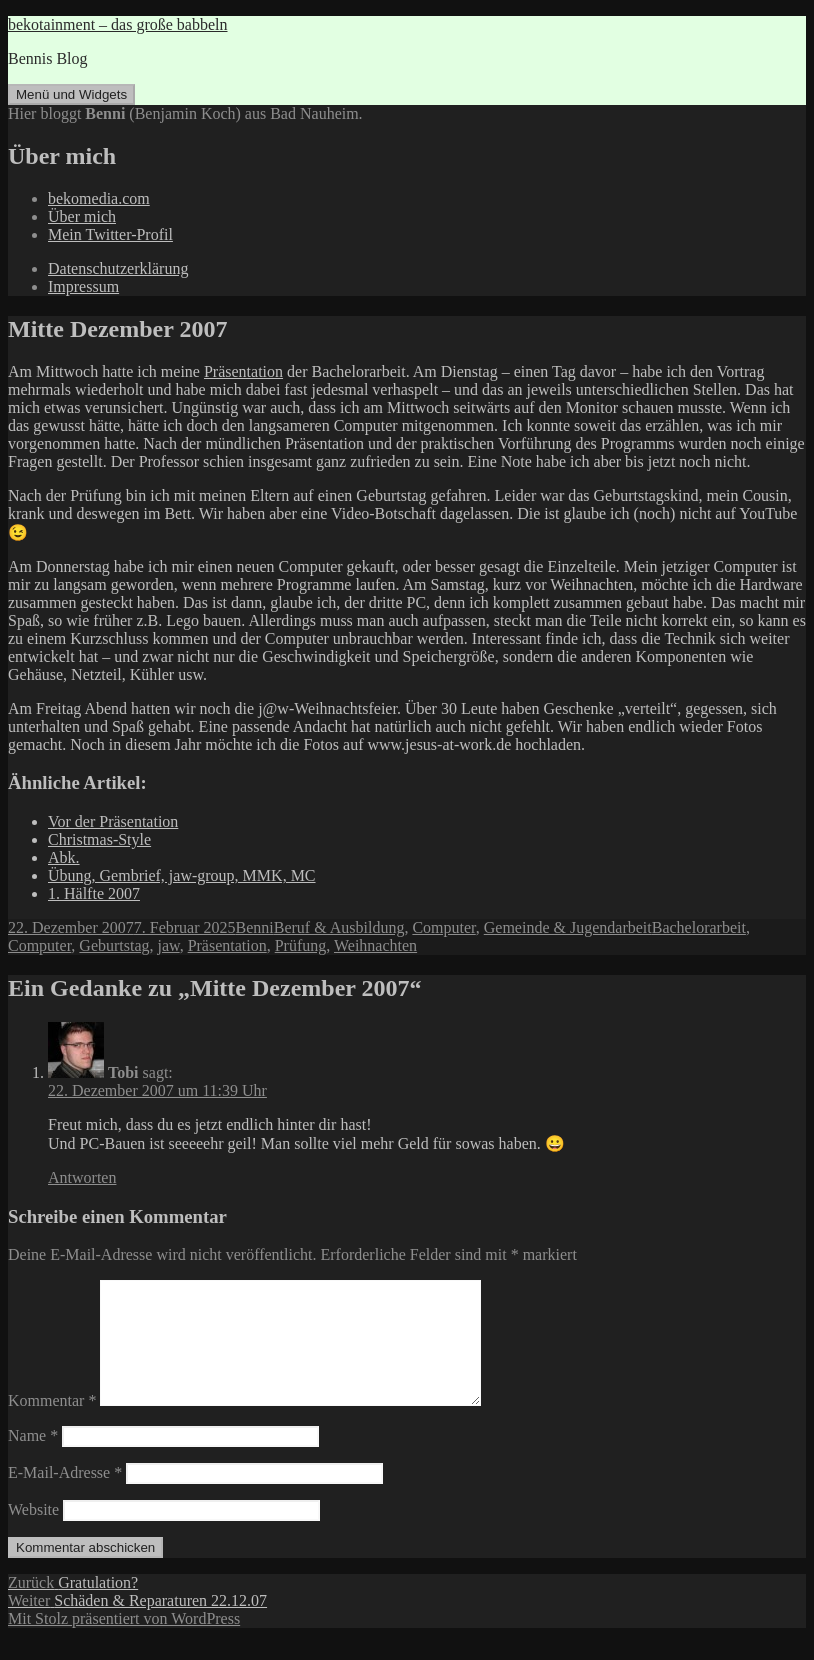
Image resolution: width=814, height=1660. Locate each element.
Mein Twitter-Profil (110, 234)
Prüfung (301, 945)
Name (33, 1459)
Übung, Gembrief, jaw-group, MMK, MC (182, 875)
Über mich (82, 216)
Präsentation (243, 371)
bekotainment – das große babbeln (118, 24)
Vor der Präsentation (113, 821)
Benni (255, 927)
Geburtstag (114, 945)
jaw (169, 945)
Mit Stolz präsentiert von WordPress (124, 1642)
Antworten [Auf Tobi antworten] (82, 1177)
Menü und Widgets (71, 94)
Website (33, 1533)
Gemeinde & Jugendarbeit (568, 927)
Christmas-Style (99, 839)
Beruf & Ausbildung (339, 927)
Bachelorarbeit (699, 927)
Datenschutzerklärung (118, 268)
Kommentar (52, 1424)
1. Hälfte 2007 (94, 893)
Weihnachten (375, 945)
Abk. (64, 857)
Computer (443, 927)
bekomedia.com (99, 198)
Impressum (83, 286)
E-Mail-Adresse (65, 1496)
